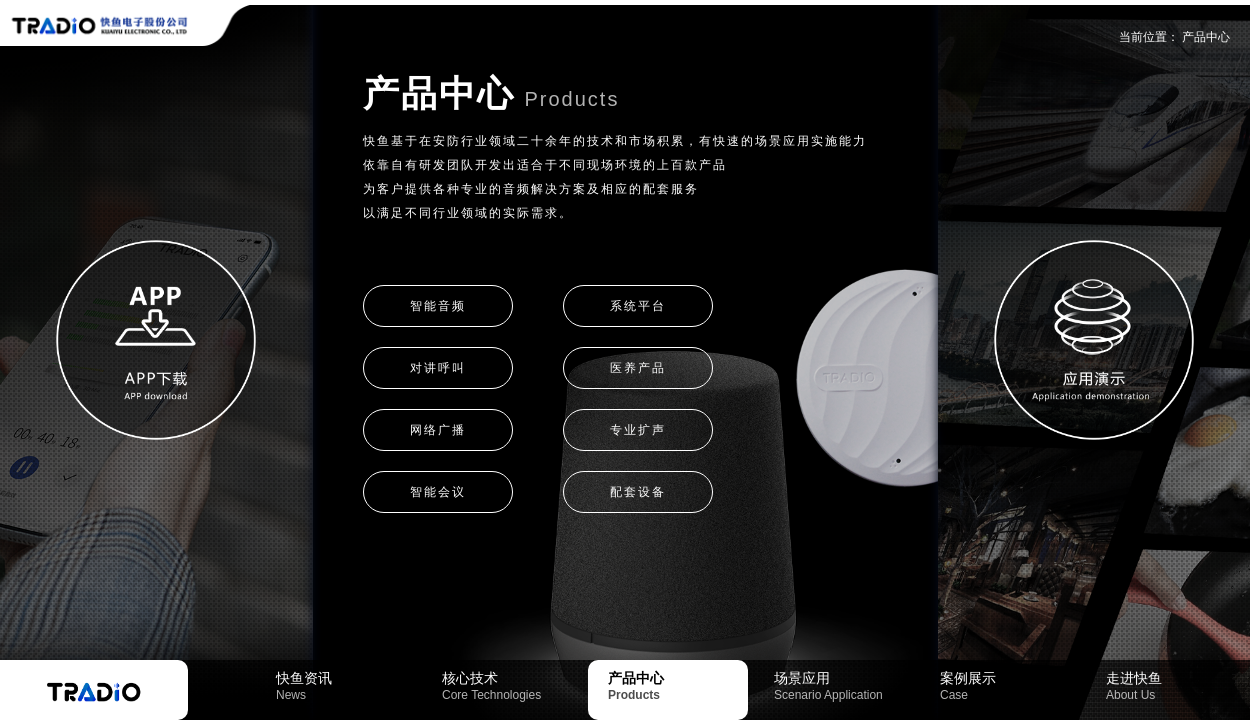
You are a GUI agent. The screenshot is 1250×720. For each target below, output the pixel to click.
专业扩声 (638, 430)
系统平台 (638, 306)
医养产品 (638, 368)
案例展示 (1010, 686)
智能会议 (438, 492)
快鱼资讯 (346, 686)
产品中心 (1206, 37)
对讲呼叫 (438, 368)
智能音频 (438, 306)
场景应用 (844, 686)
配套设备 (638, 492)
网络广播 (438, 430)
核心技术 (512, 686)
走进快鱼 (1176, 686)
